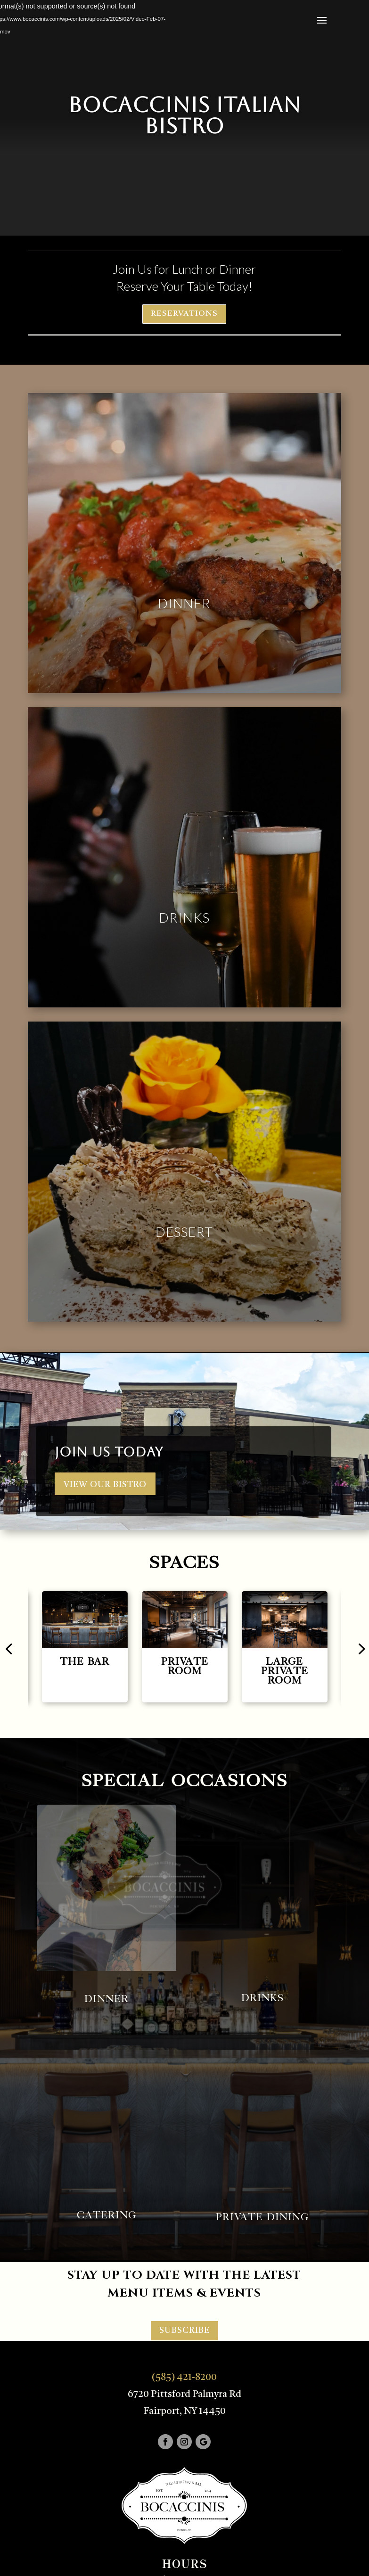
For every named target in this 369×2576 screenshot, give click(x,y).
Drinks (184, 917)
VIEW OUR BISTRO (105, 1484)
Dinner (184, 603)
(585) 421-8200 (184, 2377)
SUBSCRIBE (184, 2330)
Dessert (184, 1232)
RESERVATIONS (184, 314)
